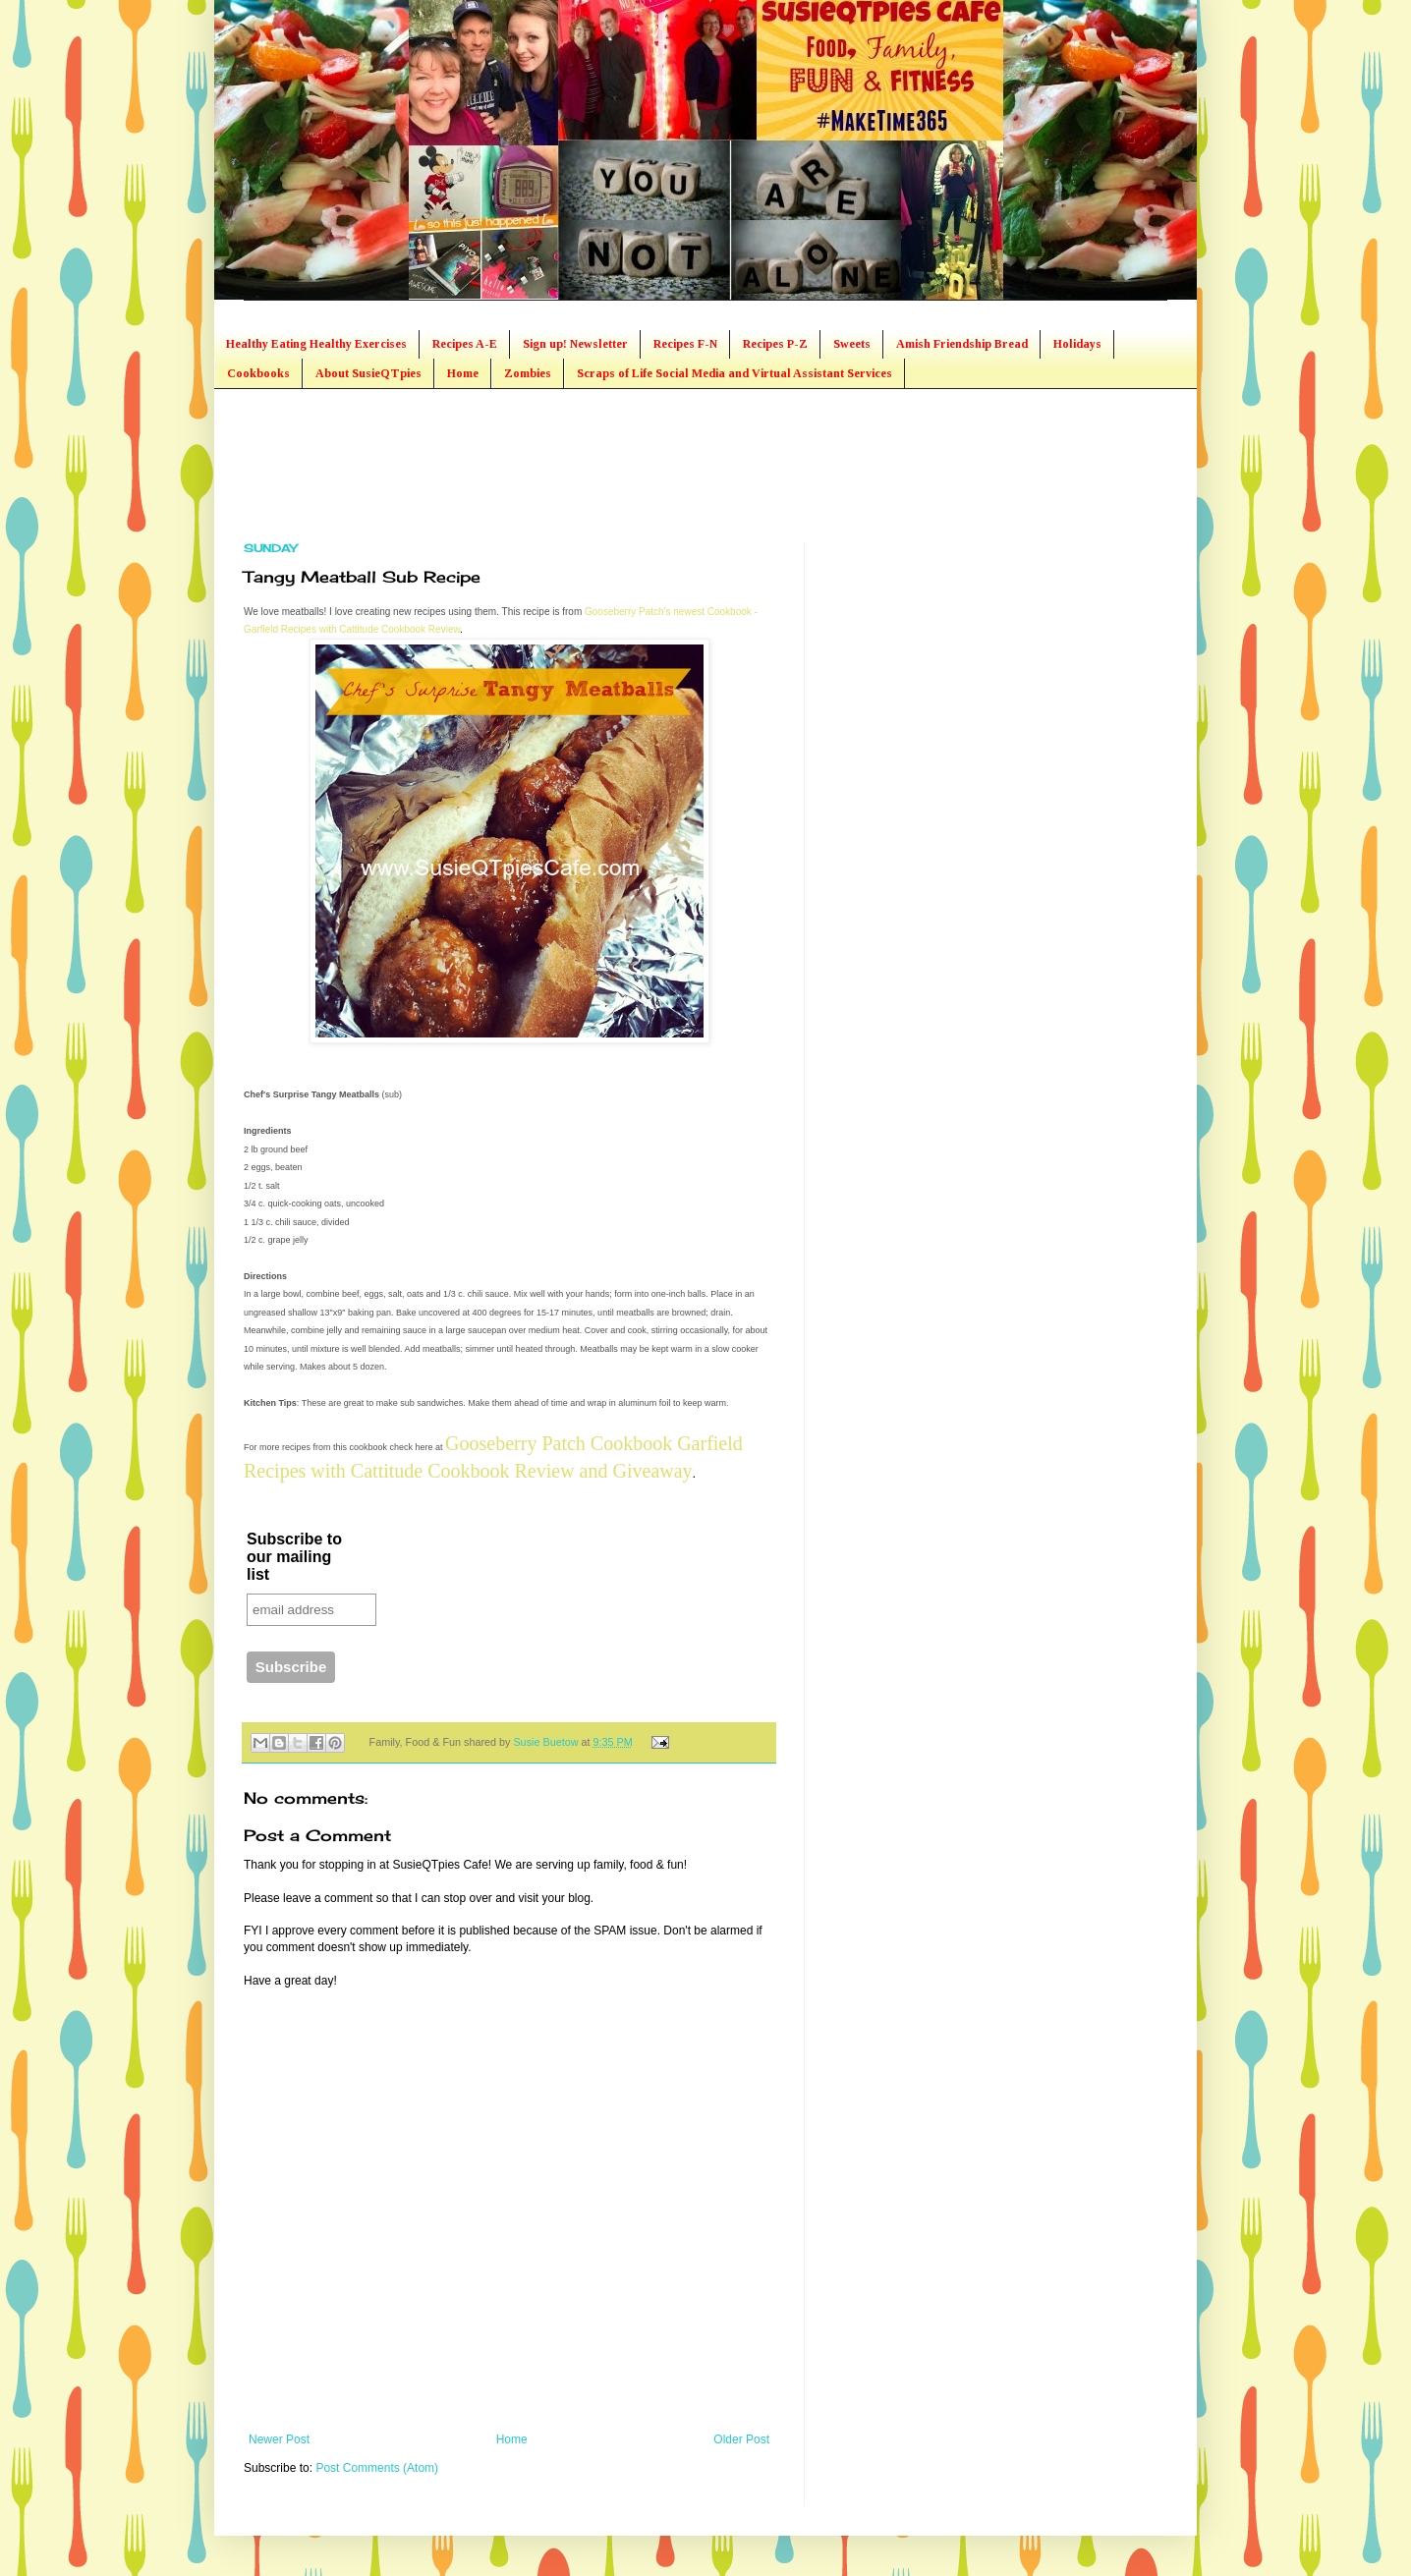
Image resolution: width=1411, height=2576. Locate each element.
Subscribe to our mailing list (294, 1557)
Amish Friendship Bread (962, 344)
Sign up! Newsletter (575, 344)
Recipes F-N (685, 344)
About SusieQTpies (368, 373)
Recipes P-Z (775, 344)
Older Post (741, 2439)
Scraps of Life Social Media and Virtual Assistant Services (734, 373)
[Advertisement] (601, 463)
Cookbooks (258, 373)
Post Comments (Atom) (376, 2468)
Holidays (1077, 344)
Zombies (527, 373)
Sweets (852, 344)
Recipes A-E (464, 344)
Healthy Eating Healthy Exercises (316, 344)
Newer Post (279, 2439)
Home (463, 373)
